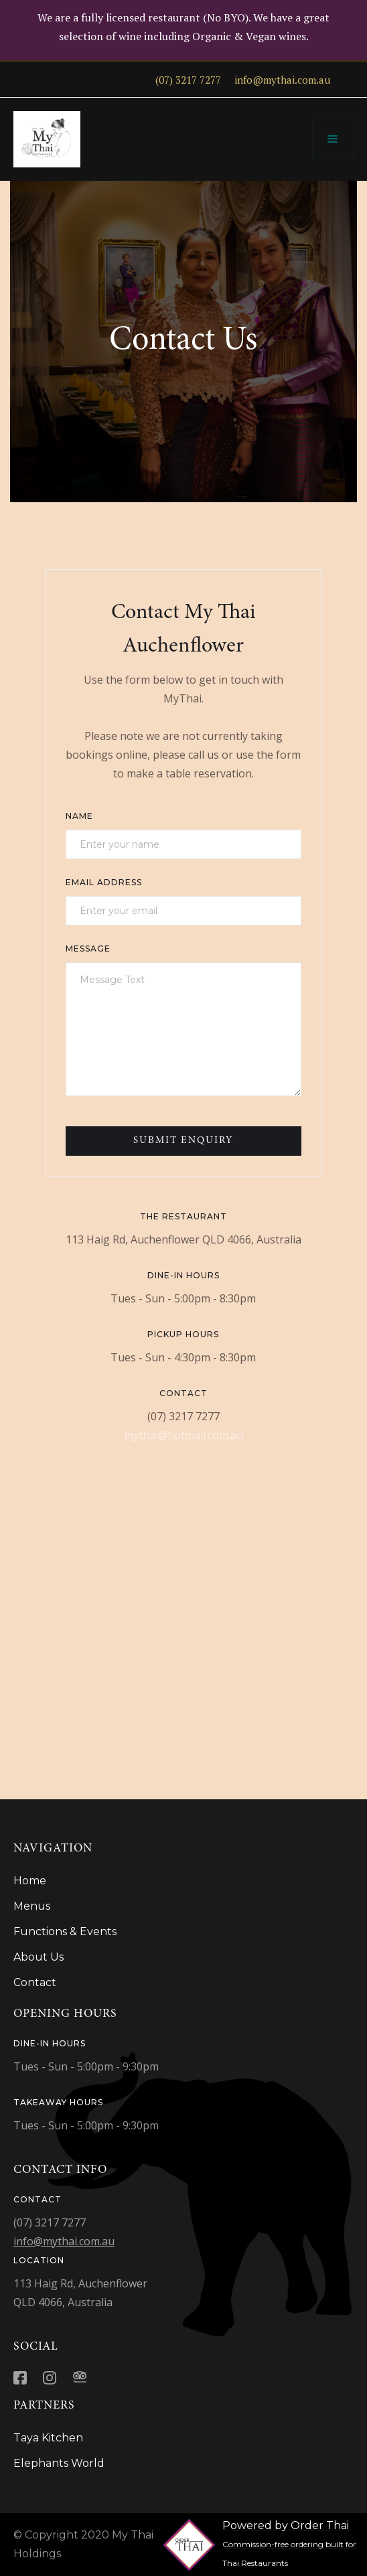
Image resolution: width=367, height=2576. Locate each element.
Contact (34, 1982)
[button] (333, 139)
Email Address (104, 882)
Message (88, 948)
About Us (38, 1957)
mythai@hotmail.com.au (183, 1435)
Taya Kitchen (48, 2437)
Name (79, 816)
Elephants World (58, 2463)
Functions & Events (65, 1931)
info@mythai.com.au (64, 2241)
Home (29, 1880)
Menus (31, 1906)
